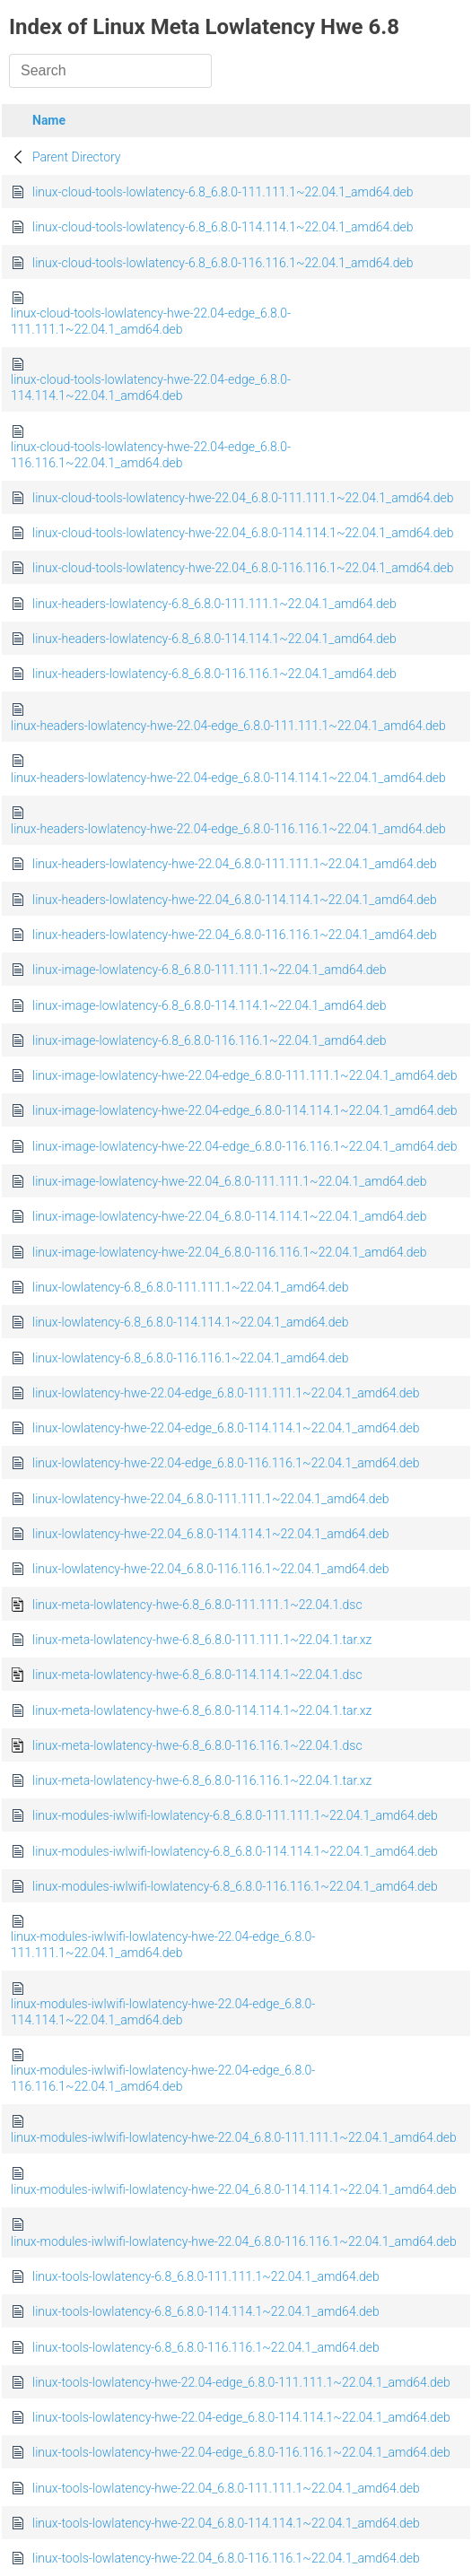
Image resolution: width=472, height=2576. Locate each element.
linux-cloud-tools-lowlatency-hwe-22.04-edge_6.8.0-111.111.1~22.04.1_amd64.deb (151, 321)
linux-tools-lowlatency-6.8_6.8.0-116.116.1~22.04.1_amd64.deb (206, 2347)
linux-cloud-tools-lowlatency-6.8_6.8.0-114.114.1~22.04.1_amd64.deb (222, 227)
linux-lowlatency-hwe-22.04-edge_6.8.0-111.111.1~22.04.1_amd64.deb (226, 1393)
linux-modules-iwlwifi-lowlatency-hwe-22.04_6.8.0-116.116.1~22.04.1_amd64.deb (234, 2241)
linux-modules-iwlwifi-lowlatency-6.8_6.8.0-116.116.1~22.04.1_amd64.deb (235, 1886)
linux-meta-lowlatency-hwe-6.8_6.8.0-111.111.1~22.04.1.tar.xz (201, 1639)
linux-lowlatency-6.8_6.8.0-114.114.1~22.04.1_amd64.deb (190, 1322)
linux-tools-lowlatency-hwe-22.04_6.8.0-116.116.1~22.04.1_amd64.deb (226, 2558)
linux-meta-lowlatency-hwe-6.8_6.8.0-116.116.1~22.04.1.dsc (197, 1745)
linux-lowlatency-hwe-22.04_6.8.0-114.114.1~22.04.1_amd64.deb (210, 1534)
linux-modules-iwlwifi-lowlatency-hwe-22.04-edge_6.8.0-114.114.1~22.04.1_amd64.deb (163, 2012)
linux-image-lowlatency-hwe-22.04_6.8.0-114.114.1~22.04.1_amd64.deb (229, 1216)
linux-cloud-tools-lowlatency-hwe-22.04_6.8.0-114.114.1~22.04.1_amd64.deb (242, 533)
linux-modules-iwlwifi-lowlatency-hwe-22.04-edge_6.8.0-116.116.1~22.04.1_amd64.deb (163, 2078)
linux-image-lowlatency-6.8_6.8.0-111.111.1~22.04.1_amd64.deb (209, 969)
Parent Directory (76, 157)
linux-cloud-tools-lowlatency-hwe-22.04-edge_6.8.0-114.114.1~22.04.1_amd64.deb (151, 387)
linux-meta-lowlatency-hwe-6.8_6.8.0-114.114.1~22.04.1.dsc (197, 1674)
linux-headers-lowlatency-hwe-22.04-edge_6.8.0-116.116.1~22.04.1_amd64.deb (228, 829)
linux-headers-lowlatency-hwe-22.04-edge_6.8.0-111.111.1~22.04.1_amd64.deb (228, 725)
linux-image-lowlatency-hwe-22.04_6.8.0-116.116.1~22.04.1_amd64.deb (229, 1252)
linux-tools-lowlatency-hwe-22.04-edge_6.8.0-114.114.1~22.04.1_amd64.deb (241, 2417)
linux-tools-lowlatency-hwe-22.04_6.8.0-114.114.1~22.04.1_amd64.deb (226, 2523)
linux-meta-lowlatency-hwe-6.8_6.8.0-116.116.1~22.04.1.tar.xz (201, 1780)
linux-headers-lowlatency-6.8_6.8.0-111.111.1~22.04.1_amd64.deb (214, 603)
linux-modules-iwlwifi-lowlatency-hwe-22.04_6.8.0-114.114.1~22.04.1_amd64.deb (234, 2189)
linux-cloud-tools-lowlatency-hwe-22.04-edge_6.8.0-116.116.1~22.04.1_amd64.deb (151, 454)
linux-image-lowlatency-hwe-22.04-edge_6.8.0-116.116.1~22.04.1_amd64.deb (245, 1146)
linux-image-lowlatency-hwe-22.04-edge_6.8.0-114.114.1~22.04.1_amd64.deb (245, 1110)
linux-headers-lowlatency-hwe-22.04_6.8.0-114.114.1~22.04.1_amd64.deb (234, 899)
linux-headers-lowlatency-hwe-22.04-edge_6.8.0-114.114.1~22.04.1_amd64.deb (228, 777)
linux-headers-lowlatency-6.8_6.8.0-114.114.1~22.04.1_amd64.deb (214, 638)
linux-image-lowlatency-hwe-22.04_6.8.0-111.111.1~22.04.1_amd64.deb (229, 1181)
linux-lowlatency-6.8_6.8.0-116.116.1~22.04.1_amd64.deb (190, 1358)
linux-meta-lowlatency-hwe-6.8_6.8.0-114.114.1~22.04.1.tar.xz (201, 1710)
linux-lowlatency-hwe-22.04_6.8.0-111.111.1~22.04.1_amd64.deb (210, 1499)
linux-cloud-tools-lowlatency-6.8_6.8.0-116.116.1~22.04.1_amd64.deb (222, 263)
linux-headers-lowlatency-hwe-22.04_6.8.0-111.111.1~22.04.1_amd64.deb (234, 864)
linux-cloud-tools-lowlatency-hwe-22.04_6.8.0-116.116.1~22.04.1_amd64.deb (242, 568)
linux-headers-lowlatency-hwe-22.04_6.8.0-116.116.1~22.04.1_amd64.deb (234, 934)
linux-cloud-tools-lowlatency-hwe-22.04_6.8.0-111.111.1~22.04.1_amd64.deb (242, 498)
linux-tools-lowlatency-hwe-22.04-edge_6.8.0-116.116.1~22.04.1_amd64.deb (241, 2452)
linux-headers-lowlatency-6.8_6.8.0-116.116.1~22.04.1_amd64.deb (214, 673)
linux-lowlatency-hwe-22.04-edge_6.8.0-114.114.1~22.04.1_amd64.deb (226, 1428)
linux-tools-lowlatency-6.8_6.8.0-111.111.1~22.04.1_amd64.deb (206, 2276)
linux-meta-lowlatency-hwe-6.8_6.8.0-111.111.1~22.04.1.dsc (197, 1604)
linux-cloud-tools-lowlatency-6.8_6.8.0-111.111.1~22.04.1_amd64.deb (222, 192)
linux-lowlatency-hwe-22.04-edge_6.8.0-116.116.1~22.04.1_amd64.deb (226, 1463)
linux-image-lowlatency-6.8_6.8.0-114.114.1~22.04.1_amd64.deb (209, 1005)
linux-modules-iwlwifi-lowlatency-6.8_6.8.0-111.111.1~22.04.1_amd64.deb (235, 1815)
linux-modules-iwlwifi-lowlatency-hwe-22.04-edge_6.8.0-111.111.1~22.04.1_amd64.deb (163, 1944)
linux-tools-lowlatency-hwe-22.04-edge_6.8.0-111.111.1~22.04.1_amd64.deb (241, 2382)
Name (49, 120)
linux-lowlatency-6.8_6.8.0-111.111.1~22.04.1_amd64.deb (190, 1287)
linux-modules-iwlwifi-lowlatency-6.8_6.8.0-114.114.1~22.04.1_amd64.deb (235, 1851)
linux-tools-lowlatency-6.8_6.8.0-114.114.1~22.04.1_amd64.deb (206, 2311)
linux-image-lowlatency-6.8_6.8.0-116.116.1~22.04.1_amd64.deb (209, 1040)
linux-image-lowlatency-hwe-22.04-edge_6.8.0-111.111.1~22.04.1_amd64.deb (245, 1075)
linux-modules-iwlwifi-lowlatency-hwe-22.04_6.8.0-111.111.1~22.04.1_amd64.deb (234, 2137)
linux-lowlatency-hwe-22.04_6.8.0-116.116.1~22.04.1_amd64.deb (210, 1569)
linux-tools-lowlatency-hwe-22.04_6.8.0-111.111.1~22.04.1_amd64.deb (226, 2488)
